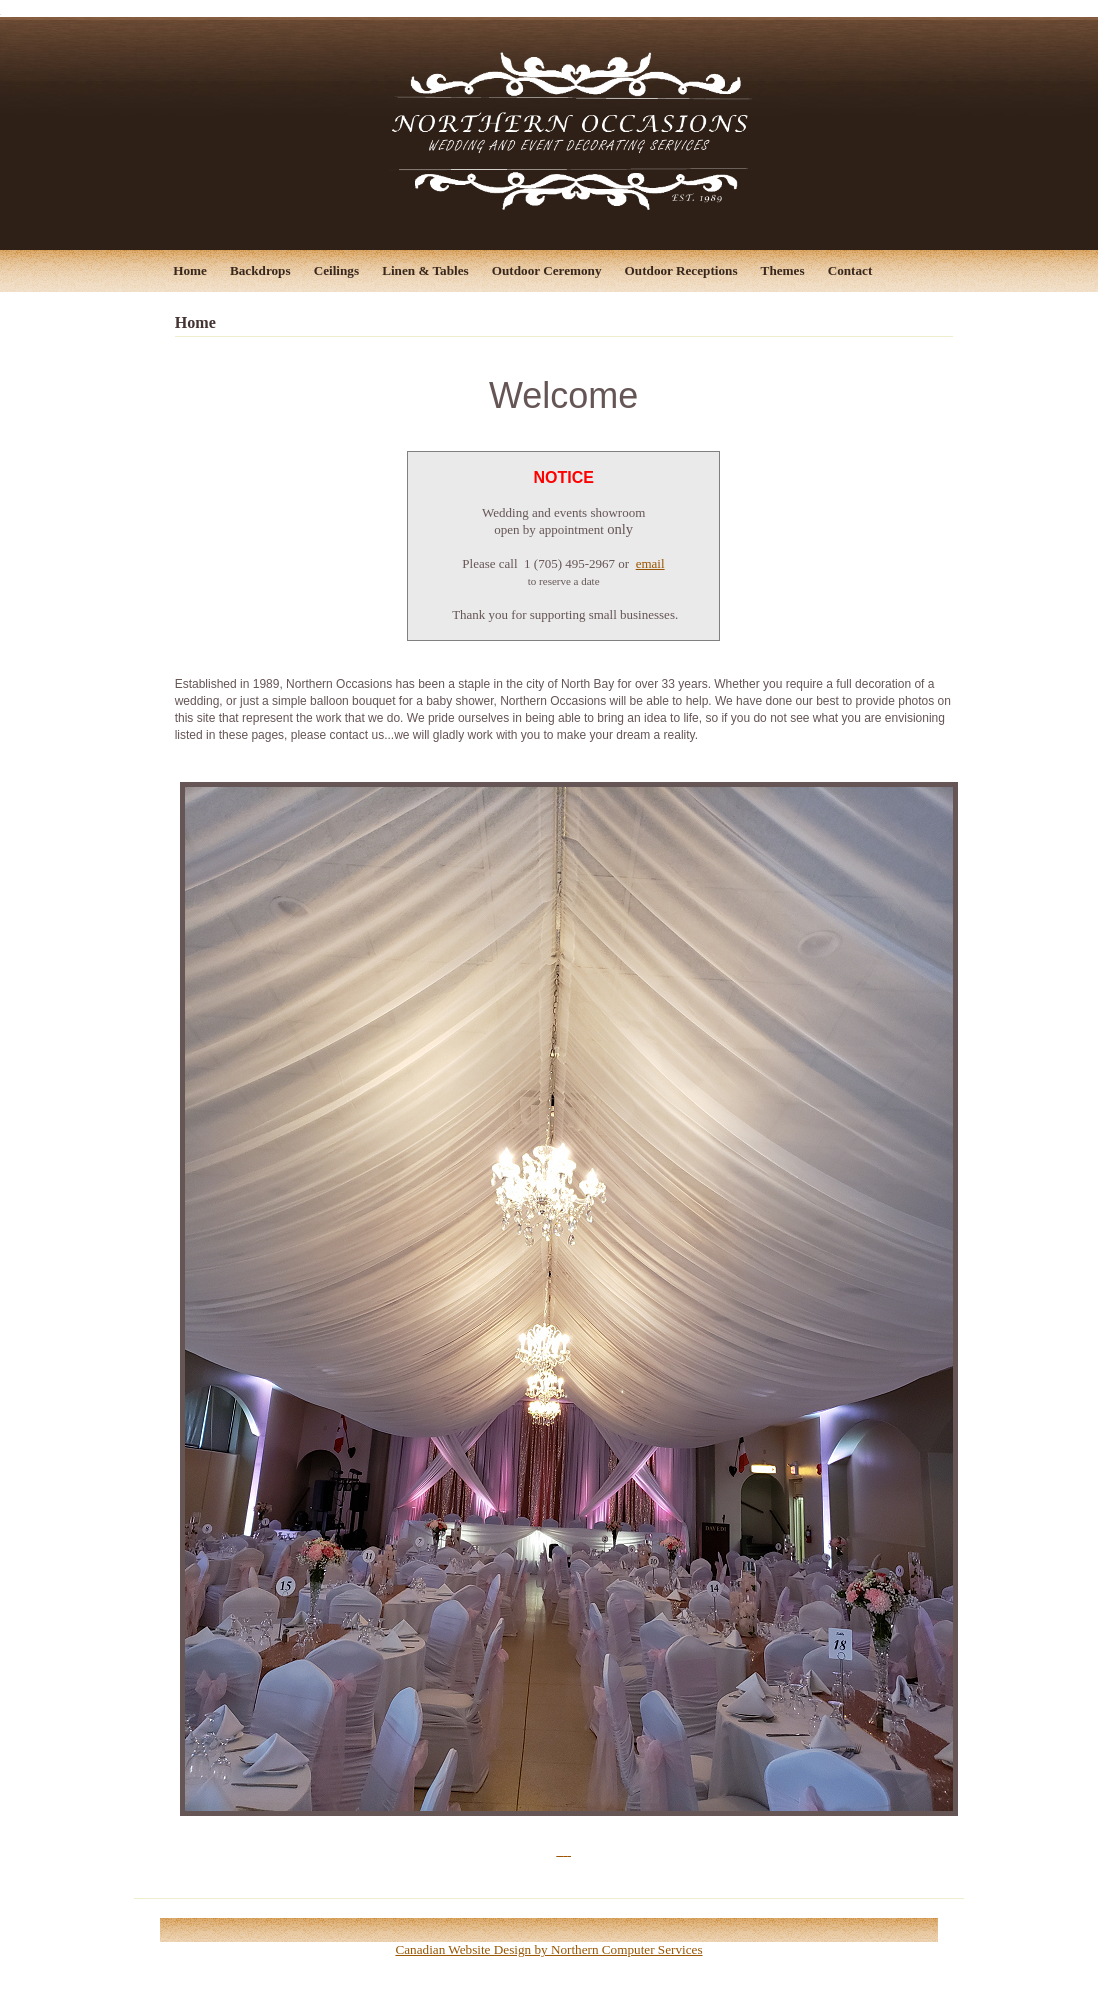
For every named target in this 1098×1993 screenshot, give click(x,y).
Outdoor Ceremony (547, 270)
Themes (783, 270)
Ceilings (336, 270)
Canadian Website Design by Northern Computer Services (548, 1949)
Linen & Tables (425, 270)
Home (190, 270)
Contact (850, 270)
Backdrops (260, 270)
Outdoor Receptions (681, 270)
